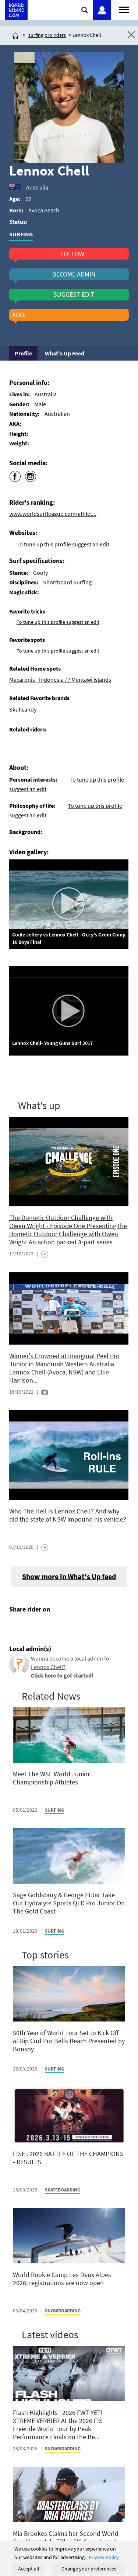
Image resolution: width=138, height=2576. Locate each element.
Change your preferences (88, 2568)
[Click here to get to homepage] (15, 35)
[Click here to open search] (85, 10)
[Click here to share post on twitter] (32, 1626)
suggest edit (74, 294)
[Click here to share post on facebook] (16, 1626)
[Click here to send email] (48, 1626)
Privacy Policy (104, 2557)
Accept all (28, 2568)
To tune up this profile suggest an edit (63, 544)
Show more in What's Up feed (69, 1576)
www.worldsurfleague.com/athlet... (52, 513)
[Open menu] (124, 9)
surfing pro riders (47, 35)
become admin (74, 274)
